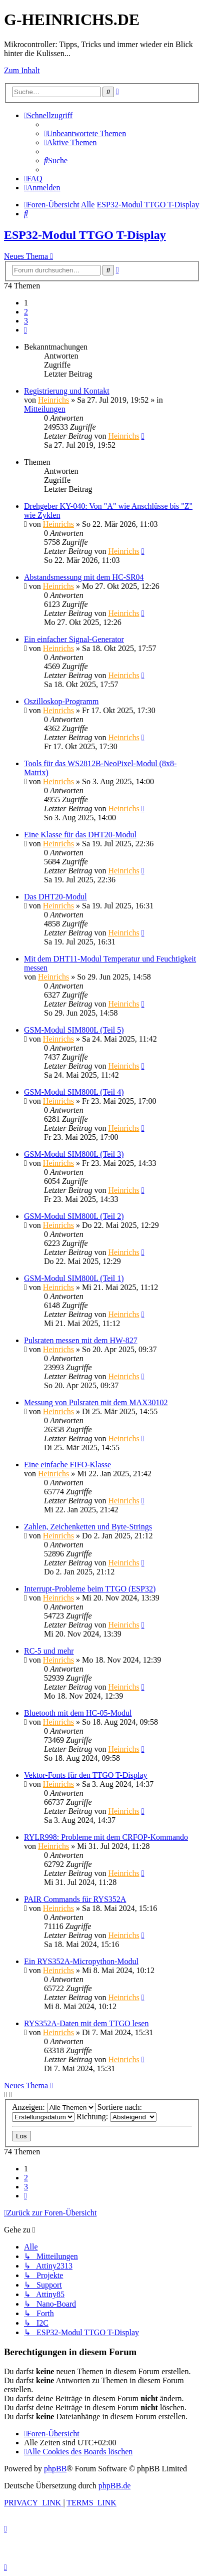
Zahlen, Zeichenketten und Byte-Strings (88, 1526)
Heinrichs (53, 400)
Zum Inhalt (22, 70)
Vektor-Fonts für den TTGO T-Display (85, 1775)
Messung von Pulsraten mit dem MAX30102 (96, 1402)
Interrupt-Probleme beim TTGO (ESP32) (90, 1588)
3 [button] (26, 320)
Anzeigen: (54, 2107)
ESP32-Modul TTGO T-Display (85, 234)
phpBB (55, 2468)
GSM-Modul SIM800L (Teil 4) (74, 1092)
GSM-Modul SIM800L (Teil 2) (74, 1216)
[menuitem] (85, 133)
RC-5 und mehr (49, 1651)
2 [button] (26, 311)
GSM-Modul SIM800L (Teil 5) (74, 1030)
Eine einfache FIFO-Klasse (67, 1464)
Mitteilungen (45, 409)
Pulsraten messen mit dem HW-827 (81, 1340)
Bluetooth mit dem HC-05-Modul (78, 1713)
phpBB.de (114, 2485)
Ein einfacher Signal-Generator (74, 639)
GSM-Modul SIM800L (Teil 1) (74, 1278)
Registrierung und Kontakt (67, 391)
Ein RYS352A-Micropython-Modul (81, 1961)
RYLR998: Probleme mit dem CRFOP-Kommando (106, 1837)
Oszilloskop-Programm (61, 701)
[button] (25, 330)
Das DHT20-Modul (55, 896)
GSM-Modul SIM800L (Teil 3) (74, 1154)
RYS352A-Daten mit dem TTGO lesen (86, 2023)
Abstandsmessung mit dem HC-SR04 (84, 577)
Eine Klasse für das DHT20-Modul (80, 834)
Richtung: (116, 2116)
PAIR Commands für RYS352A (75, 1899)
